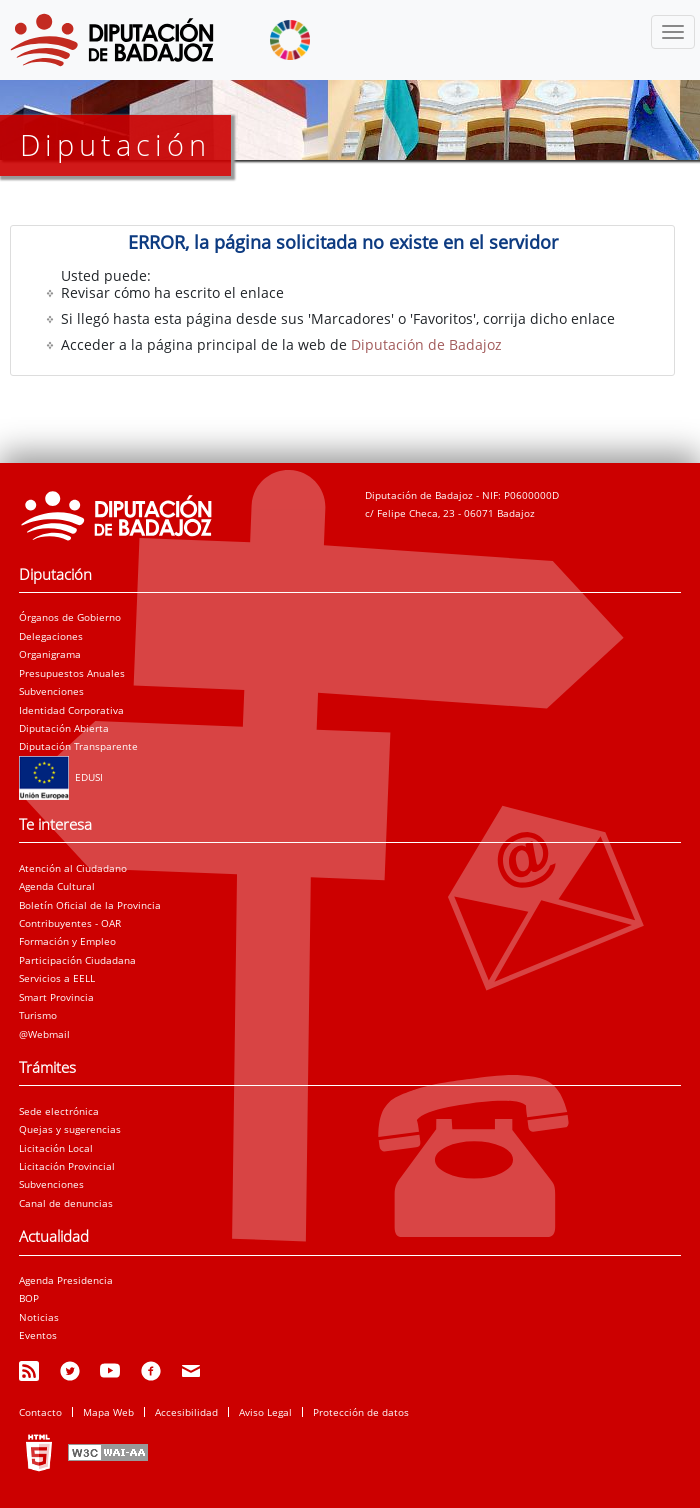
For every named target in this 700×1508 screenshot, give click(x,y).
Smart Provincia (56, 997)
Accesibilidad (186, 1412)
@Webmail (44, 1034)
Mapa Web (108, 1412)
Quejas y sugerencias (70, 1129)
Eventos (38, 1335)
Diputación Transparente (78, 746)
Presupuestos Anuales (72, 673)
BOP (29, 1298)
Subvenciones (51, 691)
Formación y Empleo (67, 941)
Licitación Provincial (67, 1166)
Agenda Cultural (57, 886)
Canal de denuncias (66, 1203)
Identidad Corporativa (71, 710)
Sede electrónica (59, 1111)
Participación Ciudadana (77, 960)
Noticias (39, 1317)
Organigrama (50, 654)
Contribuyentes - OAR (70, 923)
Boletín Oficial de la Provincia (90, 905)
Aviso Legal (265, 1412)
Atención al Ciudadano (73, 868)
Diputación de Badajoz (426, 344)
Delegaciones (51, 636)
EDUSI (61, 777)
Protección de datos (361, 1412)
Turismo (38, 1015)
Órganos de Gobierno (70, 617)
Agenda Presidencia (66, 1280)
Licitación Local (56, 1148)
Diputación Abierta (64, 728)
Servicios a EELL (57, 978)
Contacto (40, 1412)
